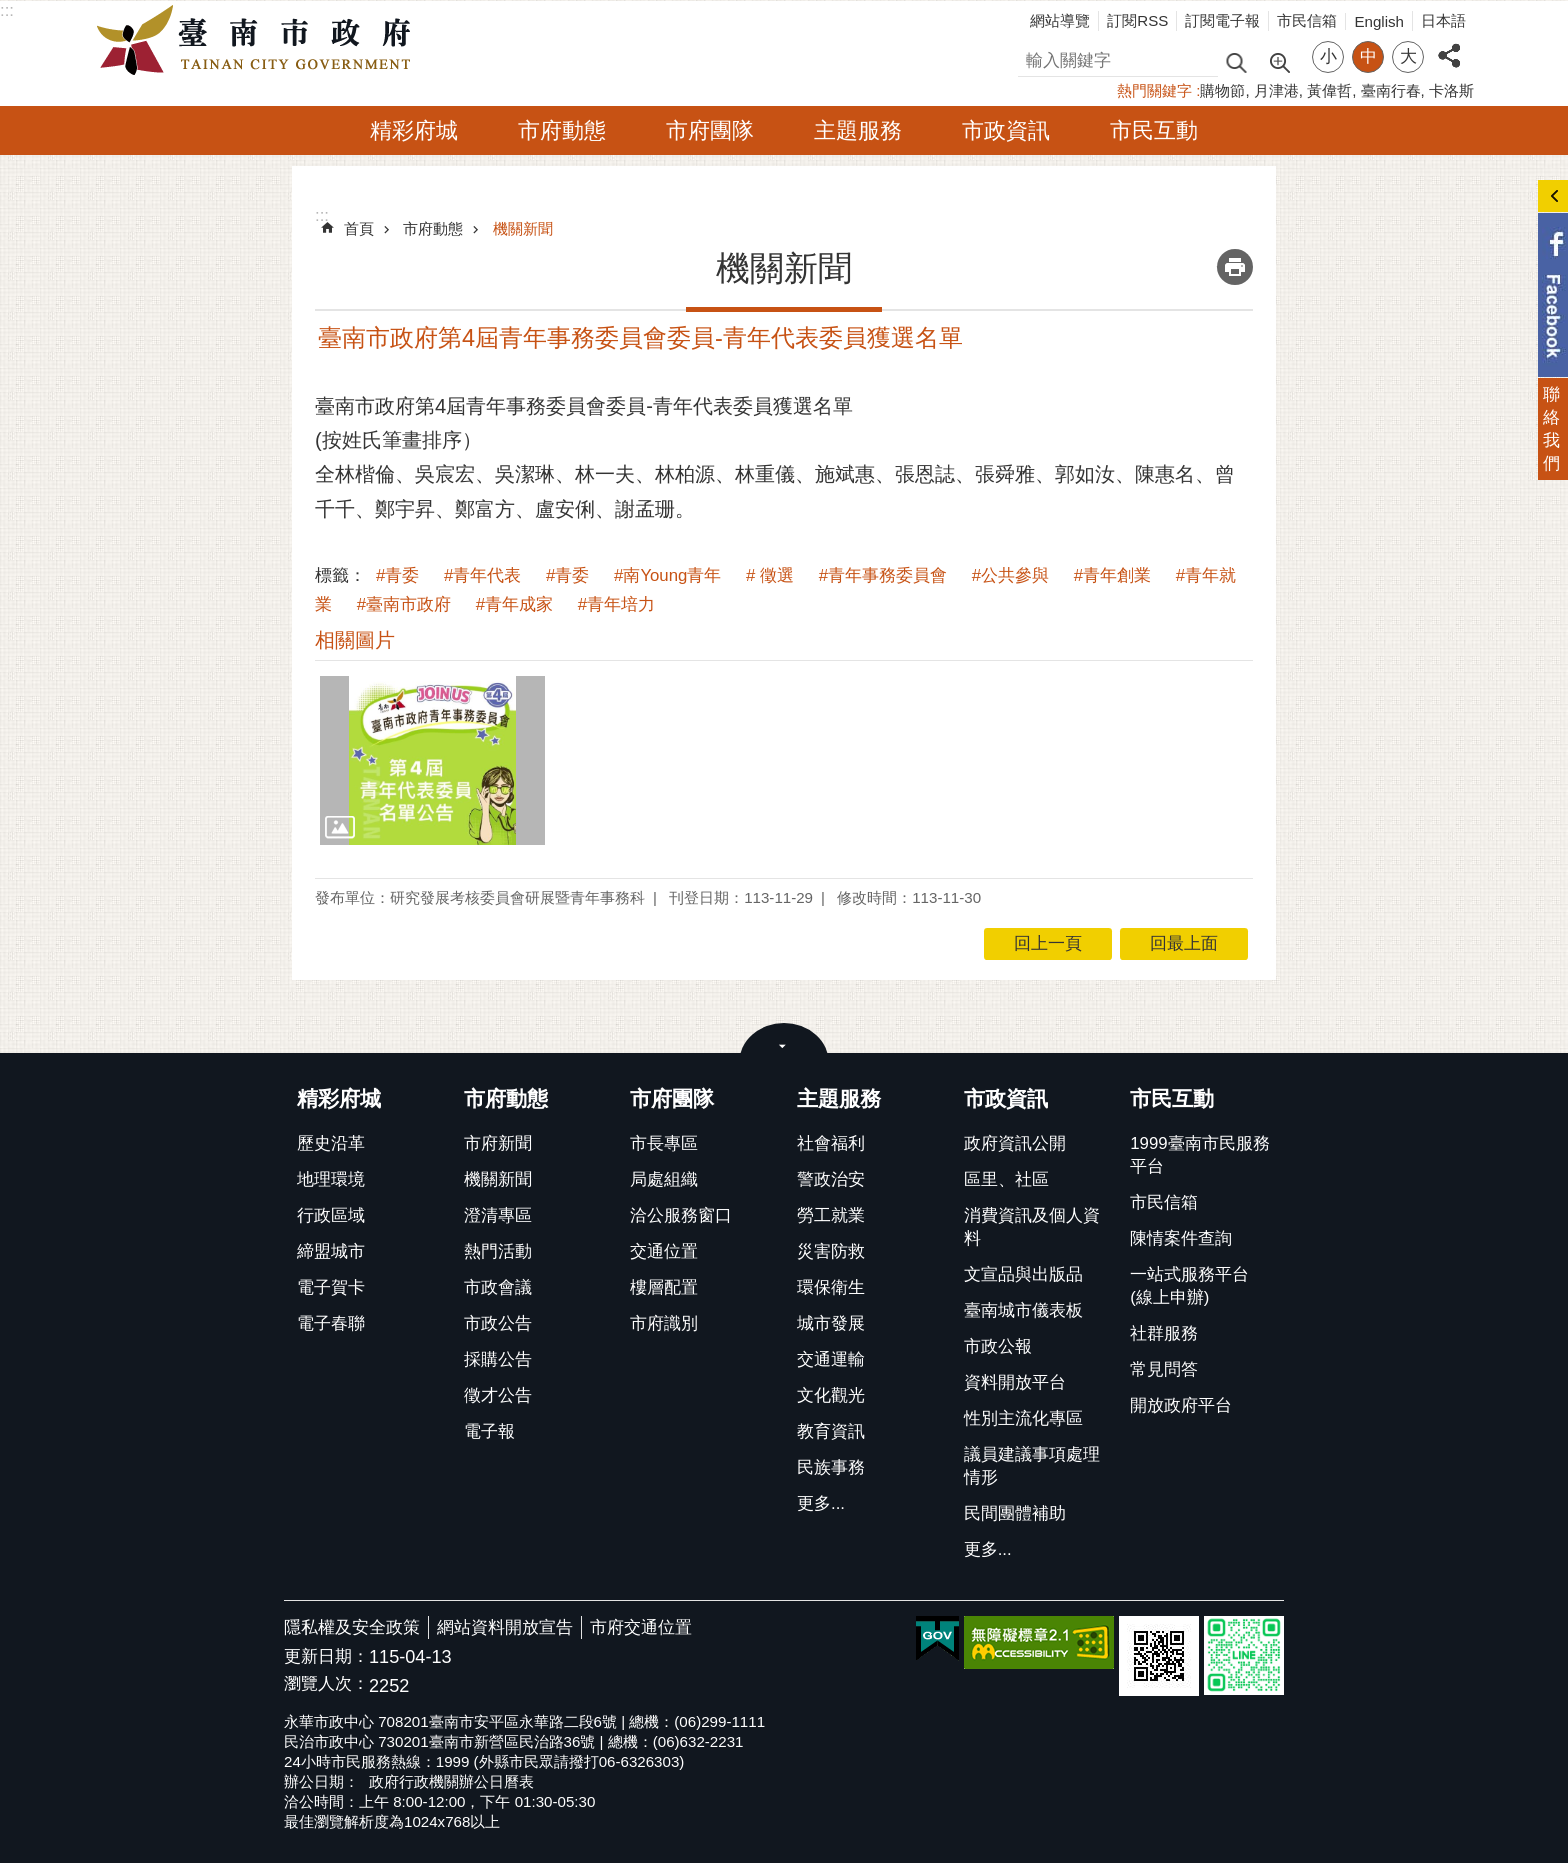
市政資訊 (1006, 130)
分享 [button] (1449, 44)
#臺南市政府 (404, 604)
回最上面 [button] (1184, 943)
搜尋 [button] (1236, 61)
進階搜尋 (1279, 61)
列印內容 (1235, 267)
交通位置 (664, 1251)
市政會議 (498, 1287)
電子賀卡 (331, 1287)
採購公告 (498, 1359)
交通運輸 (831, 1359)
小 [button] (1328, 56)
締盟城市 (331, 1251)
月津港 (1276, 90)
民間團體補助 (1015, 1513)
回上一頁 (1048, 943)
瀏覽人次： (326, 1684)
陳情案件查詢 (1181, 1238)
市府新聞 (498, 1143)
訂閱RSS (1137, 20)
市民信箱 (1307, 20)
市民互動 (1154, 130)
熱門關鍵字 (1154, 90)
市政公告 (498, 1323)
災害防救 (831, 1251)
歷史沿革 (331, 1143)
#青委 (397, 575)
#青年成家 (514, 604)
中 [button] (1368, 56)
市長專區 (664, 1143)
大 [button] (1408, 56)
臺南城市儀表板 (1023, 1310)
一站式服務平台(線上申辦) (1189, 1286)
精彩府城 (414, 130)
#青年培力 (616, 604)
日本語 (1443, 20)
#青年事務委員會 (883, 575)
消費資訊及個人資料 (1032, 1227)
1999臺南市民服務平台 (1199, 1155)
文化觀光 (831, 1395)
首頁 (359, 228)
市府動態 (562, 130)
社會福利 (831, 1143)
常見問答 (1164, 1369)
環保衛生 (831, 1287)
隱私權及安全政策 (352, 1627)
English (1379, 21)
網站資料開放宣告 (505, 1627)
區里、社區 (1006, 1179)
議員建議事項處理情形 (1032, 1466)
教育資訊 (831, 1431)
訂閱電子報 (1222, 20)
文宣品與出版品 (1023, 1274)
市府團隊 (710, 130)
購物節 (1222, 90)
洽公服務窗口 (681, 1215)
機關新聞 (523, 228)
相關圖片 (355, 640)
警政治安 (831, 1179)
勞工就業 (831, 1215)
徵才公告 (498, 1395)
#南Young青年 (667, 575)
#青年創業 (1112, 575)
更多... (821, 1503)
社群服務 (1164, 1333)
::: (7, 10)
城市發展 (831, 1323)
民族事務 (831, 1467)
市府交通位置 (641, 1627)
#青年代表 (482, 575)
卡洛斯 (1451, 90)
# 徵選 (770, 575)
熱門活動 (498, 1251)
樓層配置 (664, 1287)
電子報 (489, 1431)
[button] (432, 760)
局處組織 (664, 1179)
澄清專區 (498, 1215)
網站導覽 (1060, 20)
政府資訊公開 (1015, 1143)
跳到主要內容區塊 (10, 10)
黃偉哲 (1329, 90)
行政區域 (331, 1215)
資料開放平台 (1015, 1382)
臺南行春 (1391, 90)
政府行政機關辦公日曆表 (451, 1781)
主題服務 (858, 130)
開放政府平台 (1181, 1405)
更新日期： (326, 1656)
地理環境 (331, 1179)
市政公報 (998, 1346)
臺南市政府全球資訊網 (259, 41)
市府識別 (664, 1323)
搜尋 (1035, 57)
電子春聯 (331, 1323)
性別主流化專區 (1023, 1418)
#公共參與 (1010, 575)
